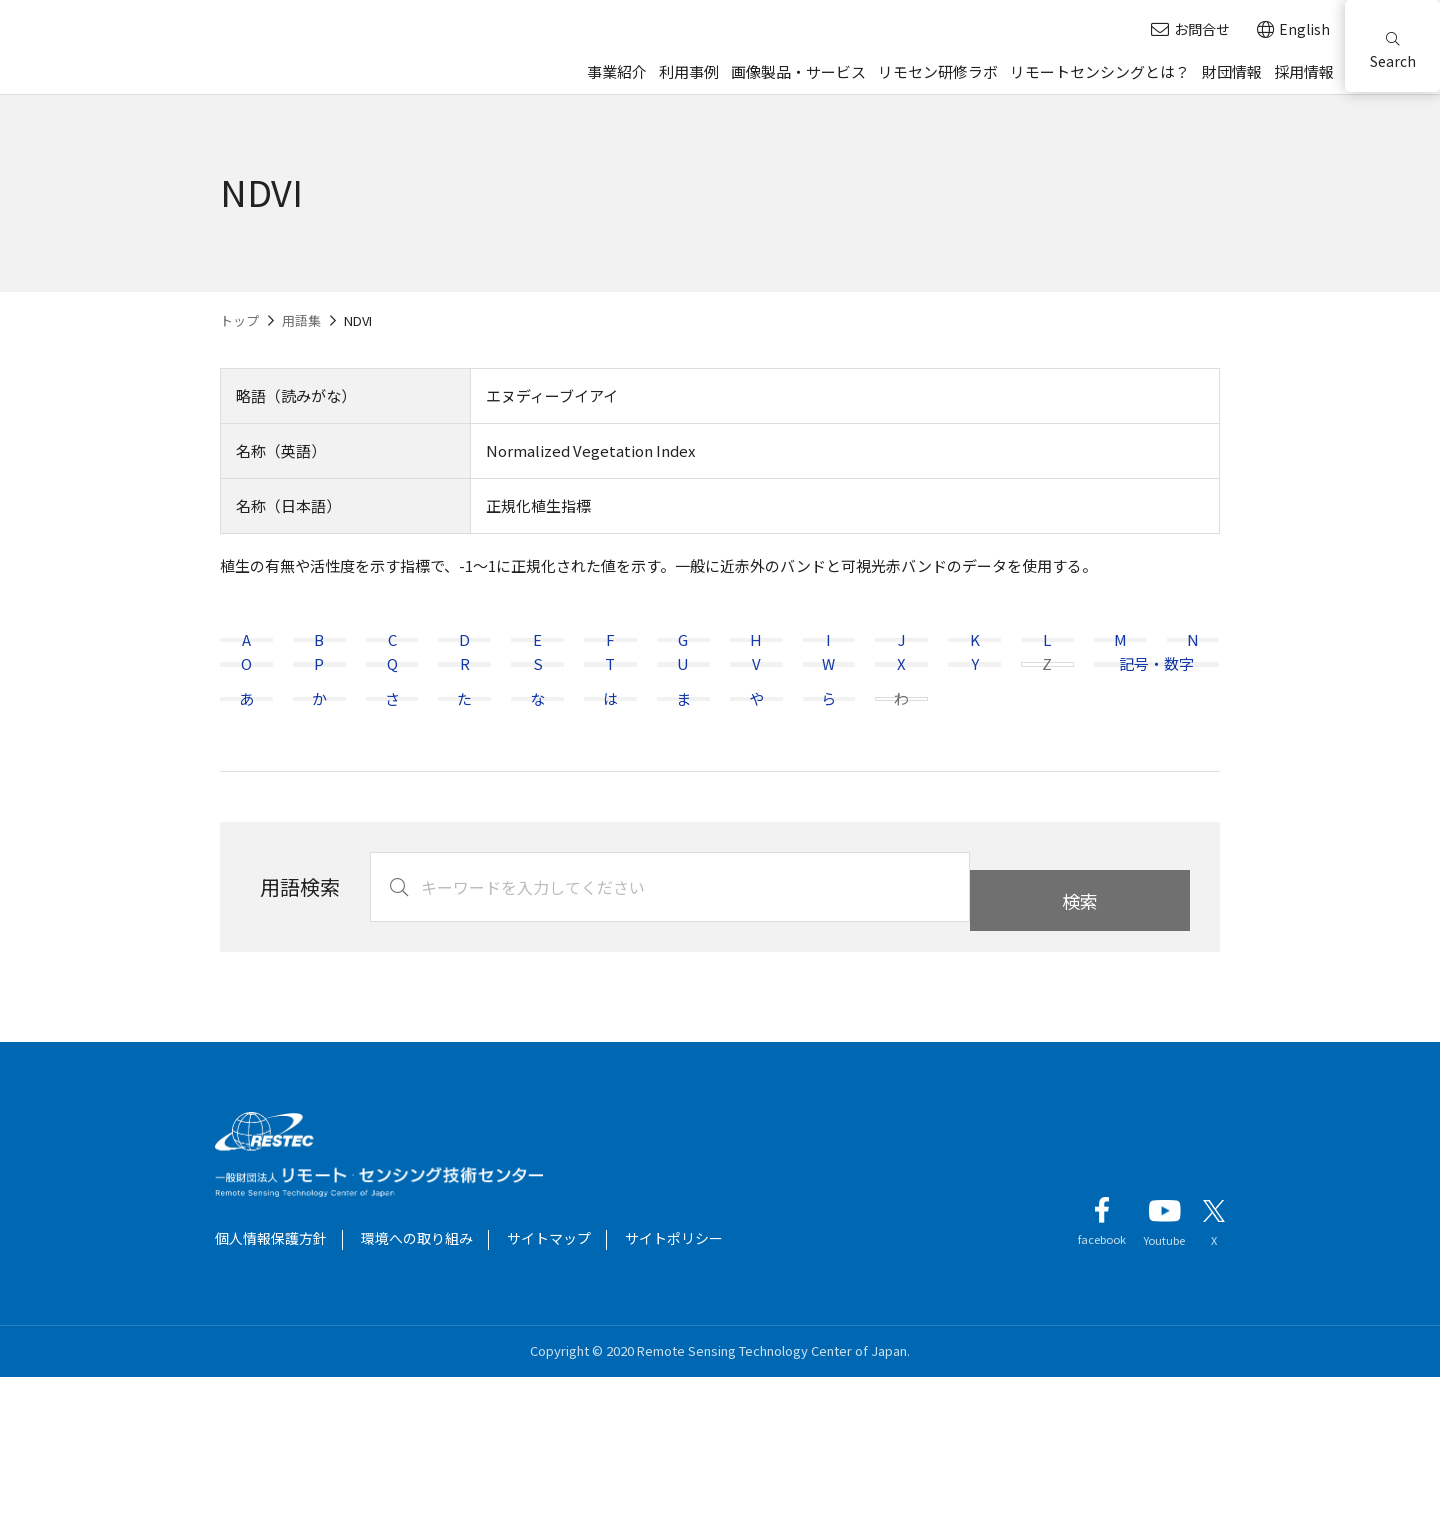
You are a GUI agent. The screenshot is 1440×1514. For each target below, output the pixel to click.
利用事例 (689, 71)
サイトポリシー (674, 1375)
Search (1393, 51)
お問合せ (1190, 29)
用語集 (301, 320)
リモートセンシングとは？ (1100, 71)
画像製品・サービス (798, 71)
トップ (239, 320)
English (1293, 29)
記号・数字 (1156, 732)
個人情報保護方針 (271, 1375)
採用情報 (1304, 71)
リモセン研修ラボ (938, 71)
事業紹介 (617, 71)
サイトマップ (549, 1375)
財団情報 (1232, 71)
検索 (1080, 1024)
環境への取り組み (417, 1375)
